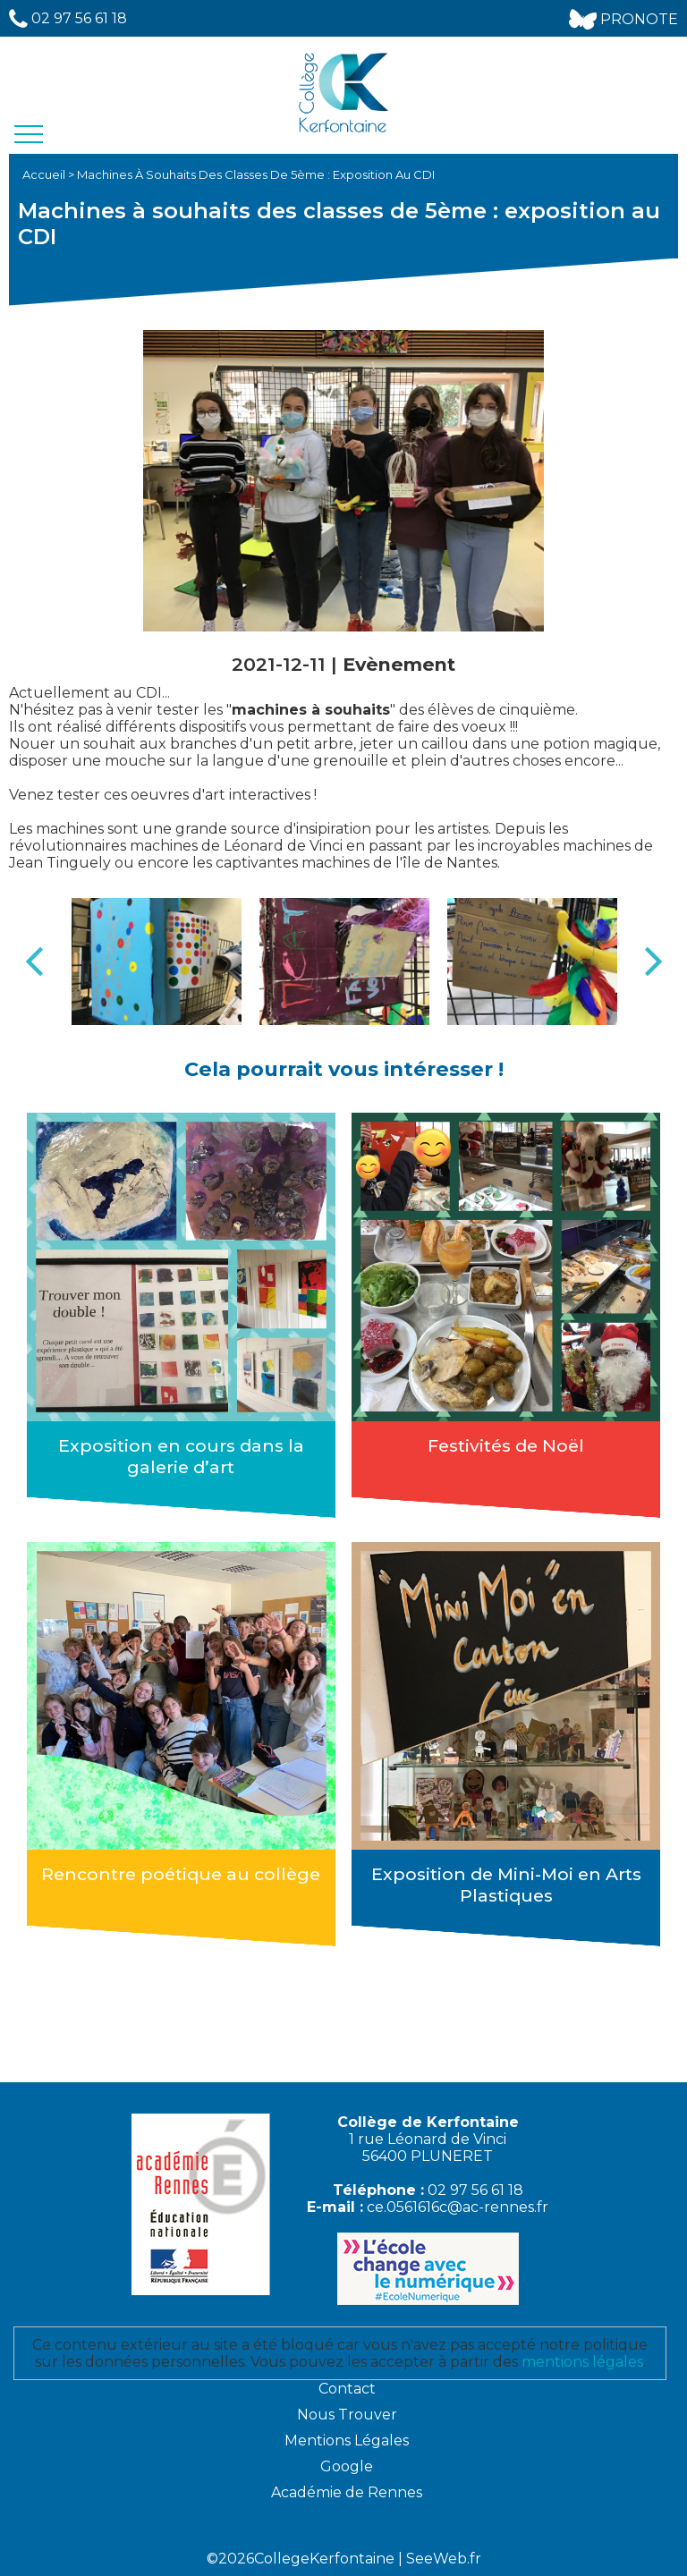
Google (346, 2466)
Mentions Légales (346, 2440)
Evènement (399, 664)
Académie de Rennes (346, 2492)
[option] (157, 962)
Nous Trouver (347, 2414)
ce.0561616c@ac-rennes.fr (457, 2207)
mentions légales (582, 2361)
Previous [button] (34, 961)
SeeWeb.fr (443, 2558)
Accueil (45, 174)
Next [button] (653, 961)
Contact (347, 2388)
